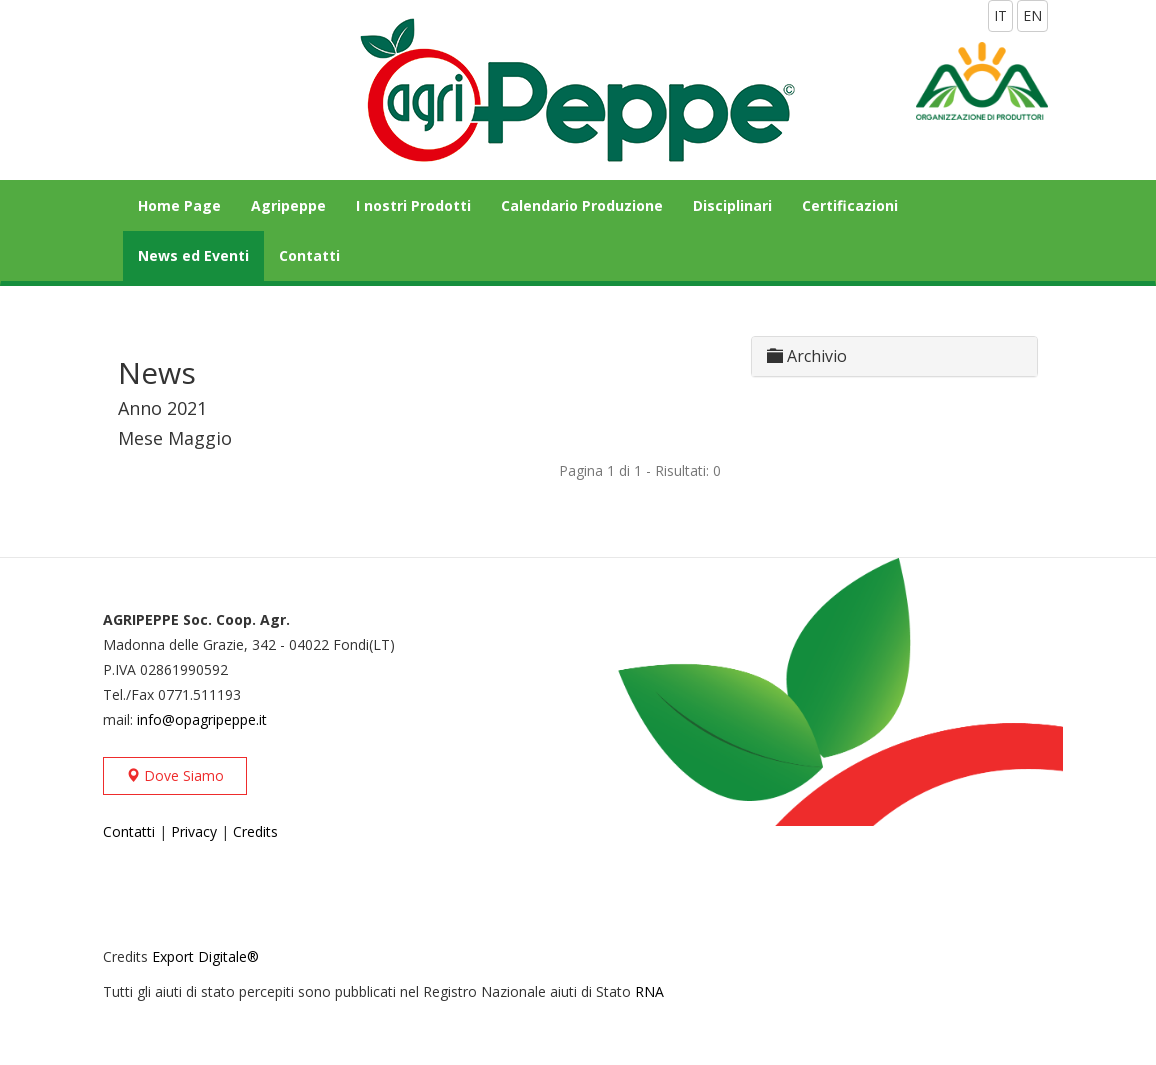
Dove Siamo (175, 775)
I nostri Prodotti (413, 205)
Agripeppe (288, 205)
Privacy (194, 831)
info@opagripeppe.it (202, 719)
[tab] (894, 356)
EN (1032, 15)
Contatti (309, 255)
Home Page (179, 205)
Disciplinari (732, 205)
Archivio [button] (807, 356)
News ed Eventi (193, 255)
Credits (255, 831)
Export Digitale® (205, 956)
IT (1000, 15)
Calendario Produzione (582, 205)
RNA (649, 991)
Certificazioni (850, 205)
